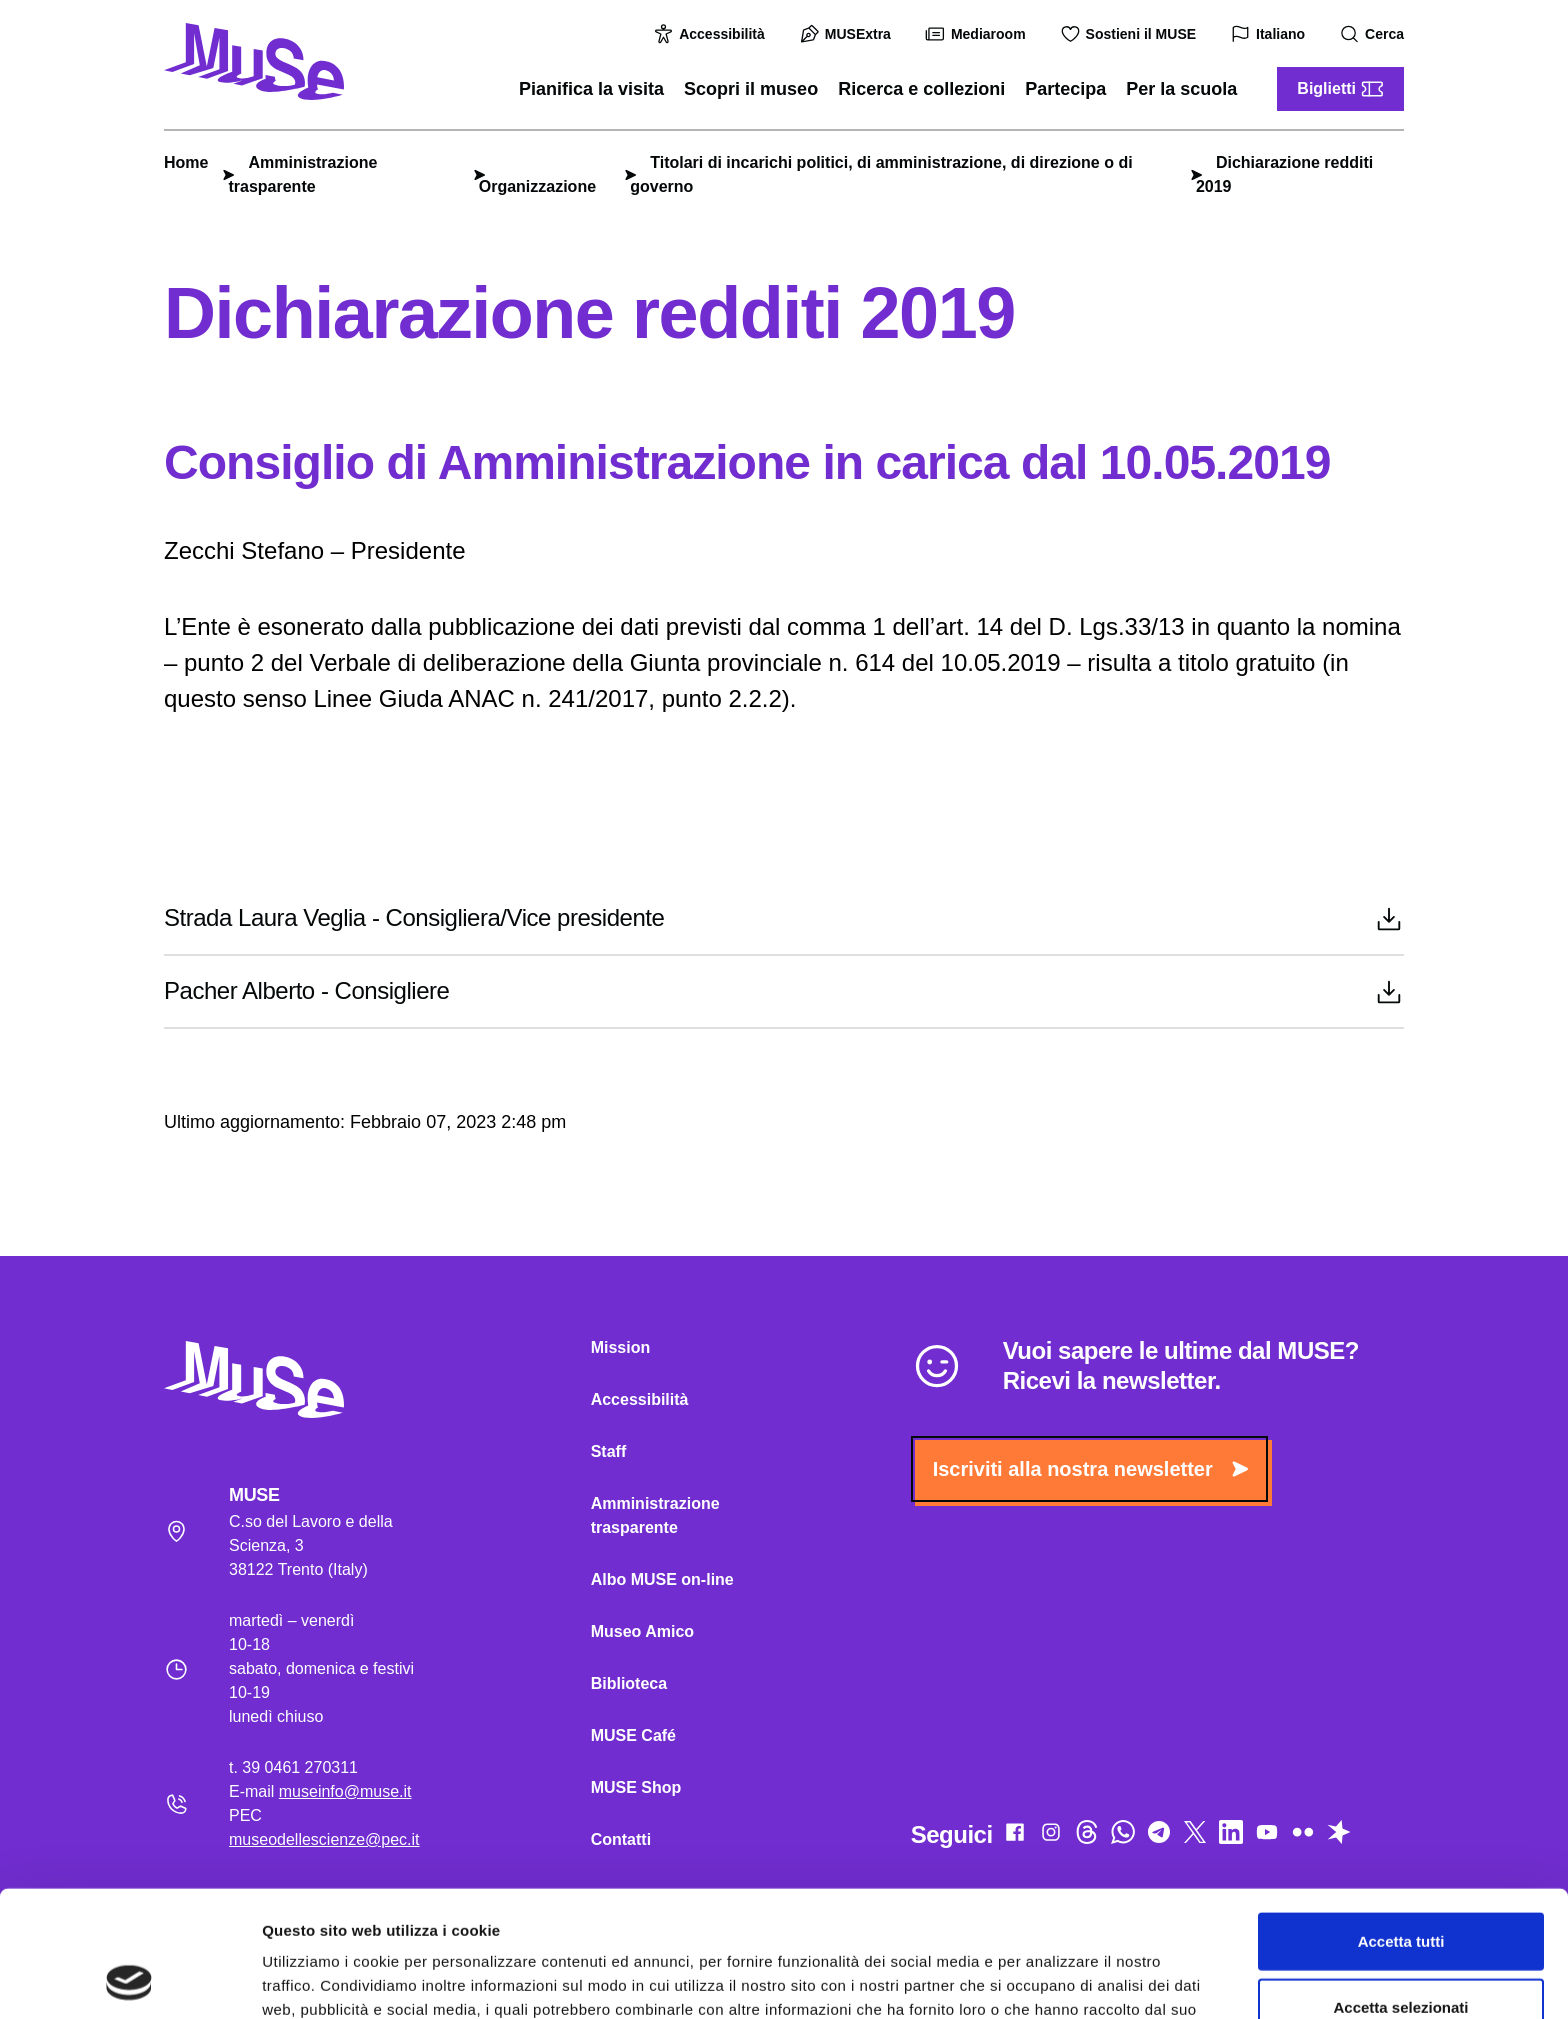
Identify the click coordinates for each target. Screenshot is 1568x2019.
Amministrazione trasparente (655, 1515)
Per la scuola (1181, 89)
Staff (609, 1451)
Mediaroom (978, 34)
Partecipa (1065, 89)
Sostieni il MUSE (1131, 34)
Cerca (1374, 34)
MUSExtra (848, 34)
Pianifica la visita (591, 89)
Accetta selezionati (1400, 1888)
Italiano (1270, 34)
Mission (621, 1347)
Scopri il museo (751, 89)
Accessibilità (712, 34)
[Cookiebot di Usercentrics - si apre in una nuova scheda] (129, 1980)
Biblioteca (629, 1683)
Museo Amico (642, 1631)
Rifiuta (1401, 1953)
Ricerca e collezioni (921, 89)
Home (186, 162)
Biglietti (1340, 89)
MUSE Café (633, 1735)
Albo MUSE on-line (662, 1579)
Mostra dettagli (1052, 1979)
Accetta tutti (1401, 1822)
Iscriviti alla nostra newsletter (1090, 1469)
